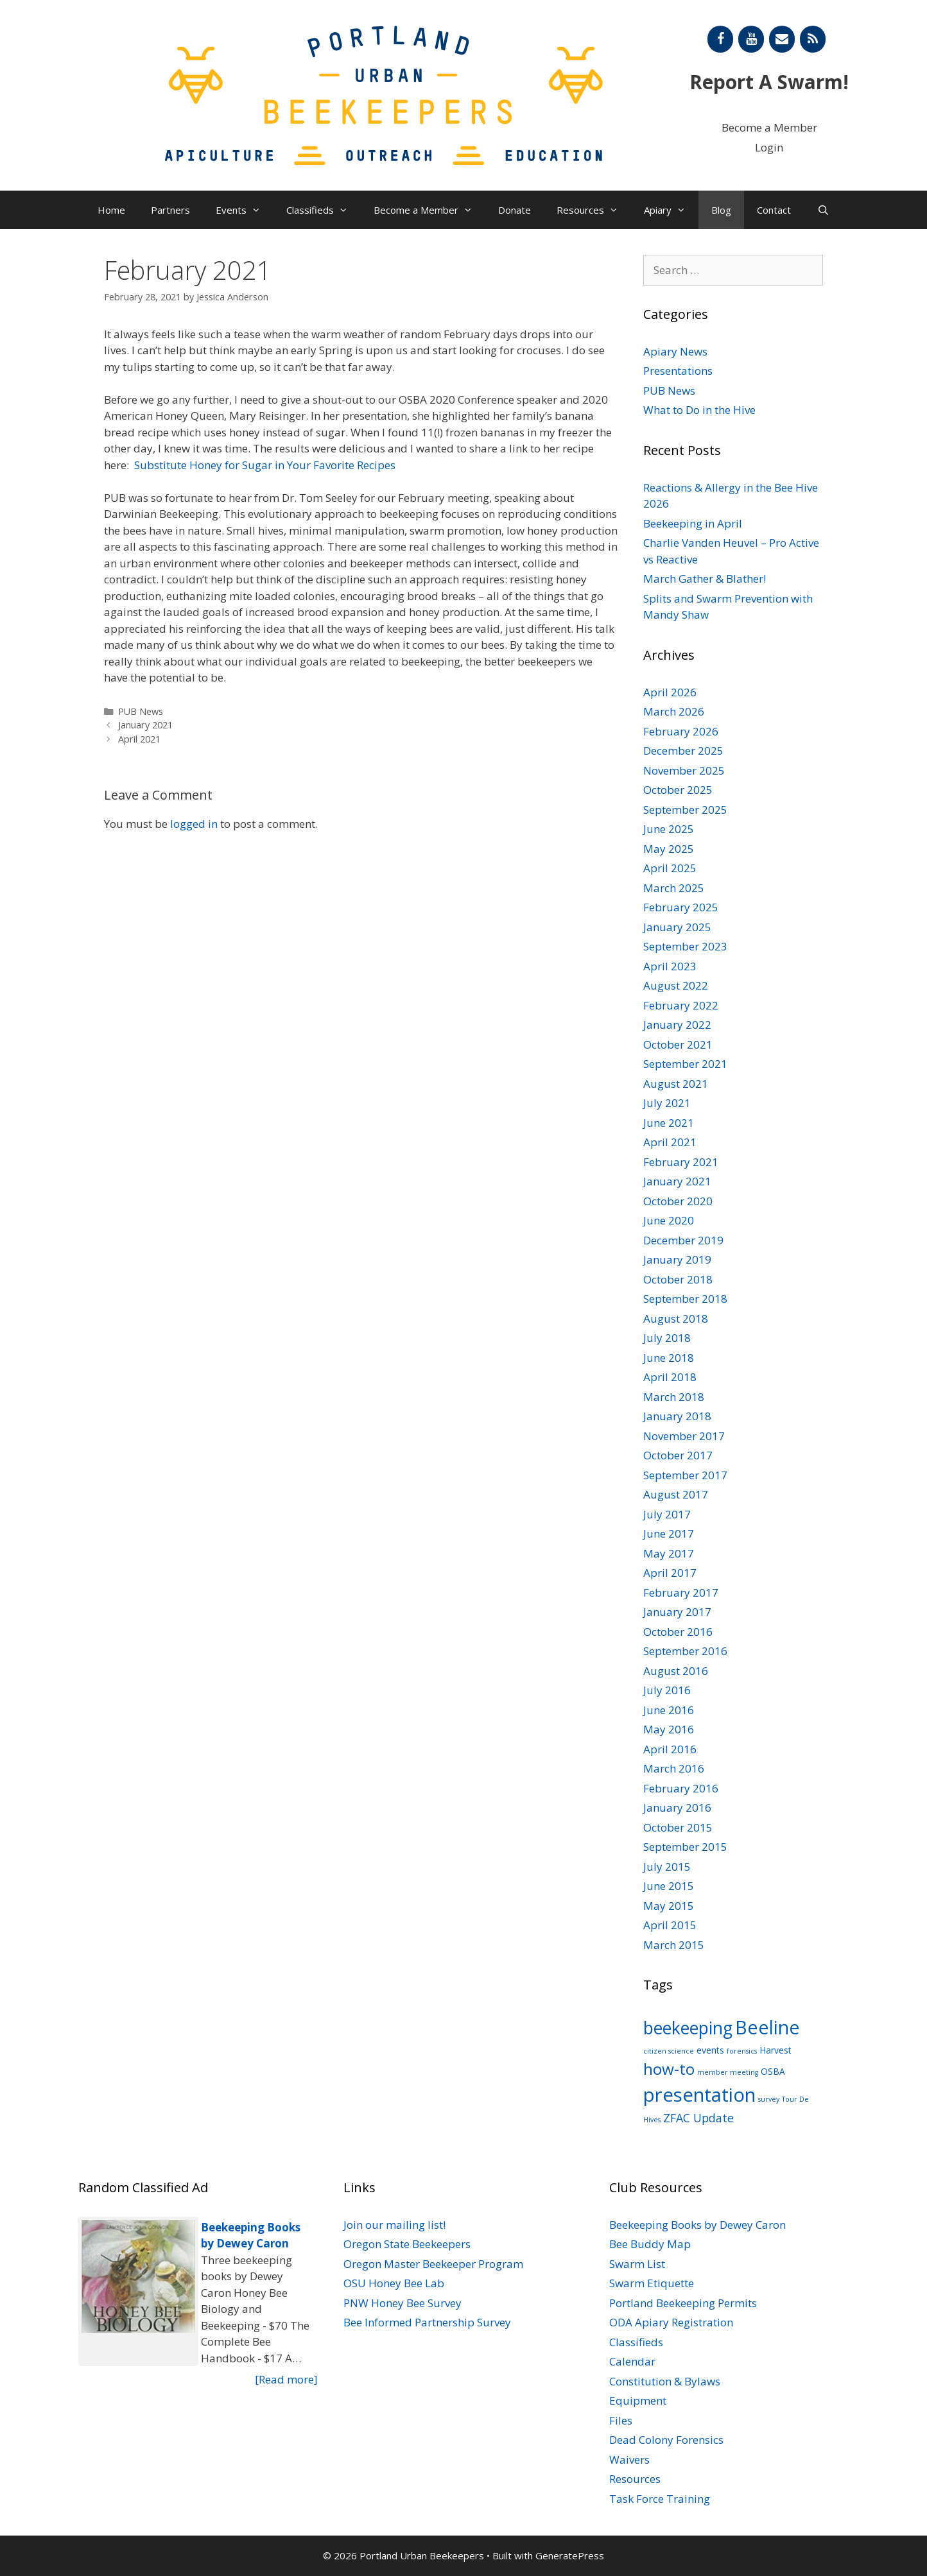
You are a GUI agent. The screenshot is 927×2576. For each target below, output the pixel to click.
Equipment (637, 2400)
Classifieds (323, 210)
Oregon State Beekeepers (407, 2244)
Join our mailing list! (394, 2224)
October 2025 (678, 789)
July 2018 (667, 1337)
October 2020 (678, 1201)
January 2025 (677, 927)
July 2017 (667, 1514)
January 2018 (677, 1416)
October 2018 (678, 1279)
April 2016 (670, 1749)
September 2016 (685, 1651)
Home (111, 209)
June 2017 (668, 1533)
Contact (774, 209)
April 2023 (670, 966)
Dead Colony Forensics (666, 2439)
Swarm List (637, 2263)
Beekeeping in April (692, 523)
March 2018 (673, 1396)
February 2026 (680, 731)
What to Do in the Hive (699, 409)
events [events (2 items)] (710, 2050)
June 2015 (668, 1885)
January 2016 (677, 1807)
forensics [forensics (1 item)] (742, 2051)
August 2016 (675, 1670)
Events (244, 210)
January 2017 (677, 1611)
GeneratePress (569, 2555)
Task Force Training (659, 2498)
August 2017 (675, 1494)
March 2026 (673, 711)
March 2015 (673, 1944)
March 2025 (673, 887)
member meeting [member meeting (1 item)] (727, 2072)
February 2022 (680, 1005)
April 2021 (139, 739)
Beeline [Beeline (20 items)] (767, 2026)
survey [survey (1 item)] (768, 2099)
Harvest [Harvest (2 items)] (775, 2050)
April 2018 (670, 1377)
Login (769, 147)
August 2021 (675, 1083)
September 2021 (685, 1063)
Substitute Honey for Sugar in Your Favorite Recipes (264, 465)
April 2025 (670, 868)
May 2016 (668, 1729)
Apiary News (675, 351)
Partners (170, 209)
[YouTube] (751, 39)
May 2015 (668, 1905)
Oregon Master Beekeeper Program (433, 2263)
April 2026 (670, 692)
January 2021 (145, 725)
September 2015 (685, 1846)
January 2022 (677, 1024)
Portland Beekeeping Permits (683, 2303)
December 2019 (683, 1240)
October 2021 (678, 1044)
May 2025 (668, 848)
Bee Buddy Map (650, 2244)
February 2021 (680, 1162)
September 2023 (685, 946)
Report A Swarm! (769, 82)
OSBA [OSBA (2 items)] (773, 2071)
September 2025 (685, 809)
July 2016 (667, 1690)
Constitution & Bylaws (664, 2381)
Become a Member (769, 127)
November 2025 (684, 770)
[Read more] (286, 2379)
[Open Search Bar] (823, 210)
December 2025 (683, 750)
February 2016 (680, 1788)
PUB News (140, 711)
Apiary (671, 210)
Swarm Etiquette (651, 2283)
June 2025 (668, 828)
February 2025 (680, 907)
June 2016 (668, 1710)
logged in (194, 823)
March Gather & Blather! (704, 578)
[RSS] (813, 39)
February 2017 (680, 1592)
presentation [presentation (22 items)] (699, 2095)
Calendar (632, 2361)
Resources (594, 210)
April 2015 (670, 1925)
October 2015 (678, 1827)
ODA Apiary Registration (671, 2322)
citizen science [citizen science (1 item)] (668, 2051)
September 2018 (685, 1298)
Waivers (629, 2459)
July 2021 (667, 1102)
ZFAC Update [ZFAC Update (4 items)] (698, 2117)
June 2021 (668, 1122)
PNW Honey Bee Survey (402, 2303)
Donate (514, 209)
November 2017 (684, 1436)
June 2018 (668, 1357)
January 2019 (677, 1259)
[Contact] (782, 39)
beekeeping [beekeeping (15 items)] (687, 2027)
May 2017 (668, 1553)
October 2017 (678, 1455)
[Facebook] (720, 39)
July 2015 (667, 1866)
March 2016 (673, 1768)
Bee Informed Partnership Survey (427, 2322)
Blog (721, 209)
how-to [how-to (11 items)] (669, 2068)
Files (620, 2420)
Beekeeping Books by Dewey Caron (697, 2224)
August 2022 (675, 985)
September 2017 (685, 1475)
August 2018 (675, 1318)
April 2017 (670, 1572)
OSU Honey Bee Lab (393, 2283)
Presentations (678, 370)
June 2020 (668, 1220)
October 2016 (678, 1631)
